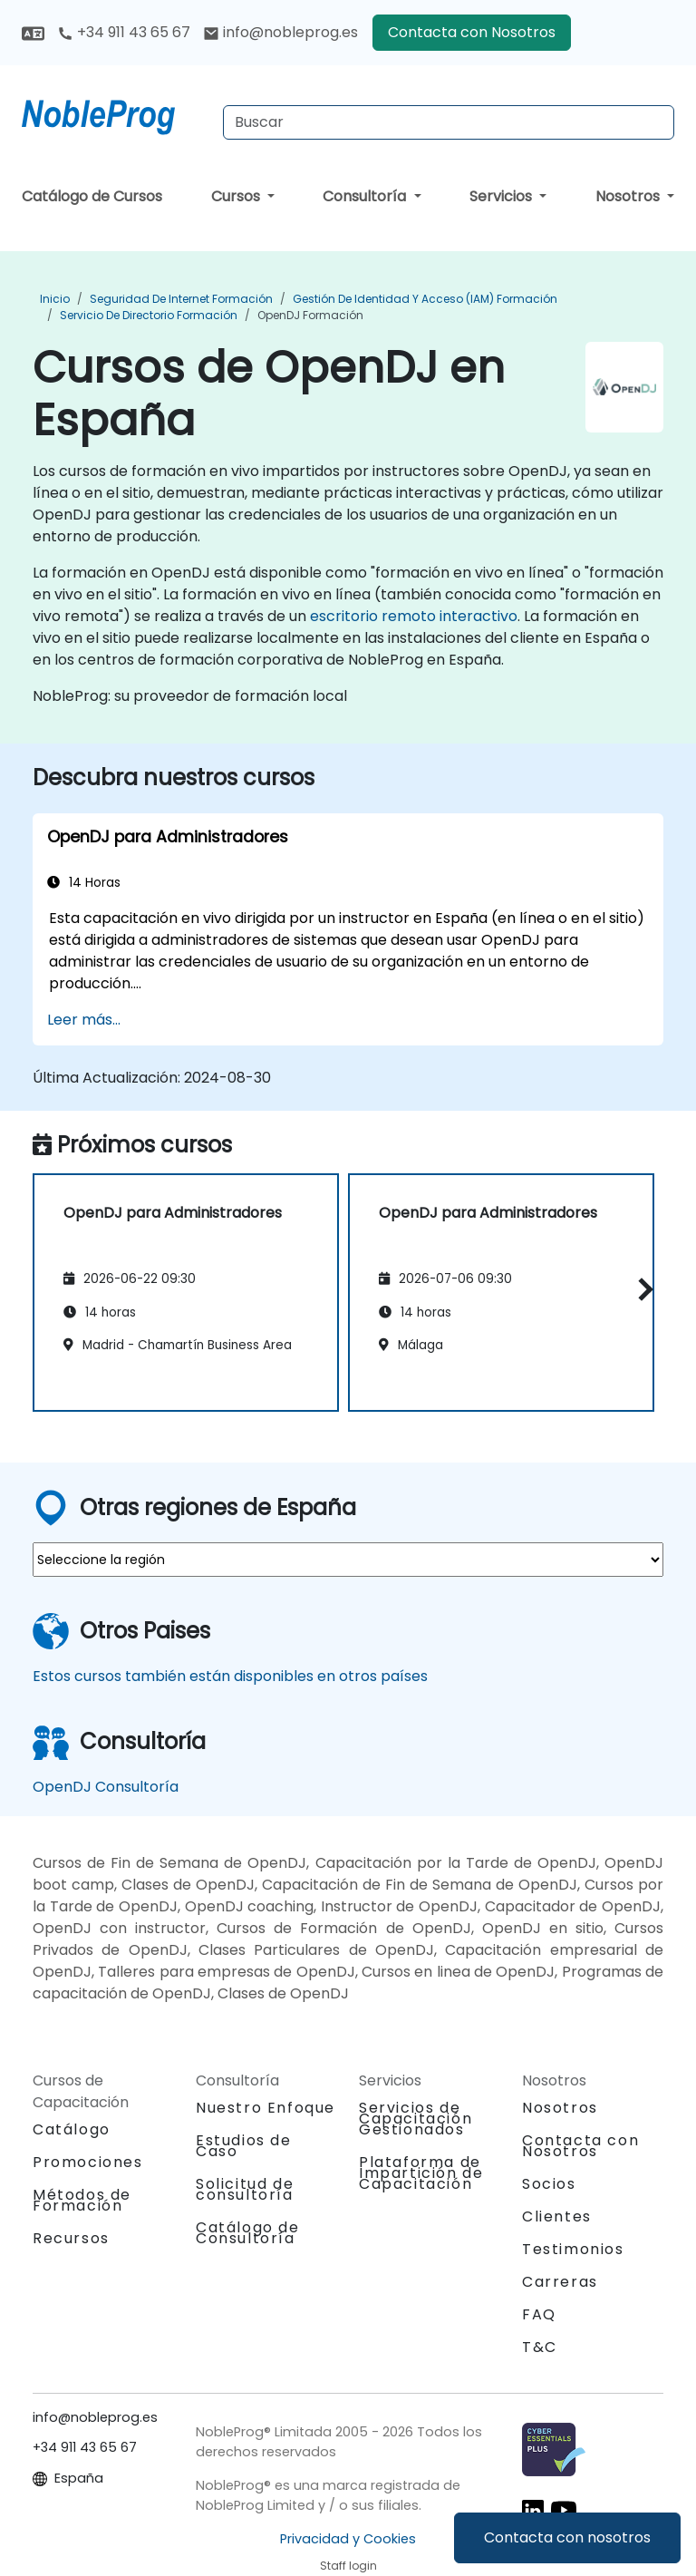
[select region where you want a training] (348, 1559)
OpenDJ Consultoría (106, 1786)
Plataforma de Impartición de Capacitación (421, 2173)
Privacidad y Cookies (348, 2539)
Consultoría (366, 196)
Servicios (502, 196)
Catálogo (72, 2129)
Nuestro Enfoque (265, 2107)
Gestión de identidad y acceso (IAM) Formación (425, 298)
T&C (539, 2347)
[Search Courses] (448, 122)
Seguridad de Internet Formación (181, 298)
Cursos (237, 196)
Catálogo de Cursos (92, 196)
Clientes (557, 2216)
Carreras (560, 2281)
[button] (641, 1289)
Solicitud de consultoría (245, 2190)
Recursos (71, 2238)
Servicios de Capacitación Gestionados (415, 2118)
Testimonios (573, 2249)
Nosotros (629, 196)
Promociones (88, 2162)
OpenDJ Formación (310, 315)
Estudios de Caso (244, 2146)
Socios (549, 2183)
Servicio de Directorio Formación (148, 315)
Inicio (55, 298)
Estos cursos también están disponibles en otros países (230, 1676)
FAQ (539, 2314)
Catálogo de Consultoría (248, 2233)
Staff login (348, 2565)
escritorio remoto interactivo (413, 616)
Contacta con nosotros (567, 2537)
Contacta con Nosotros (472, 32)
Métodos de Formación (82, 2200)
